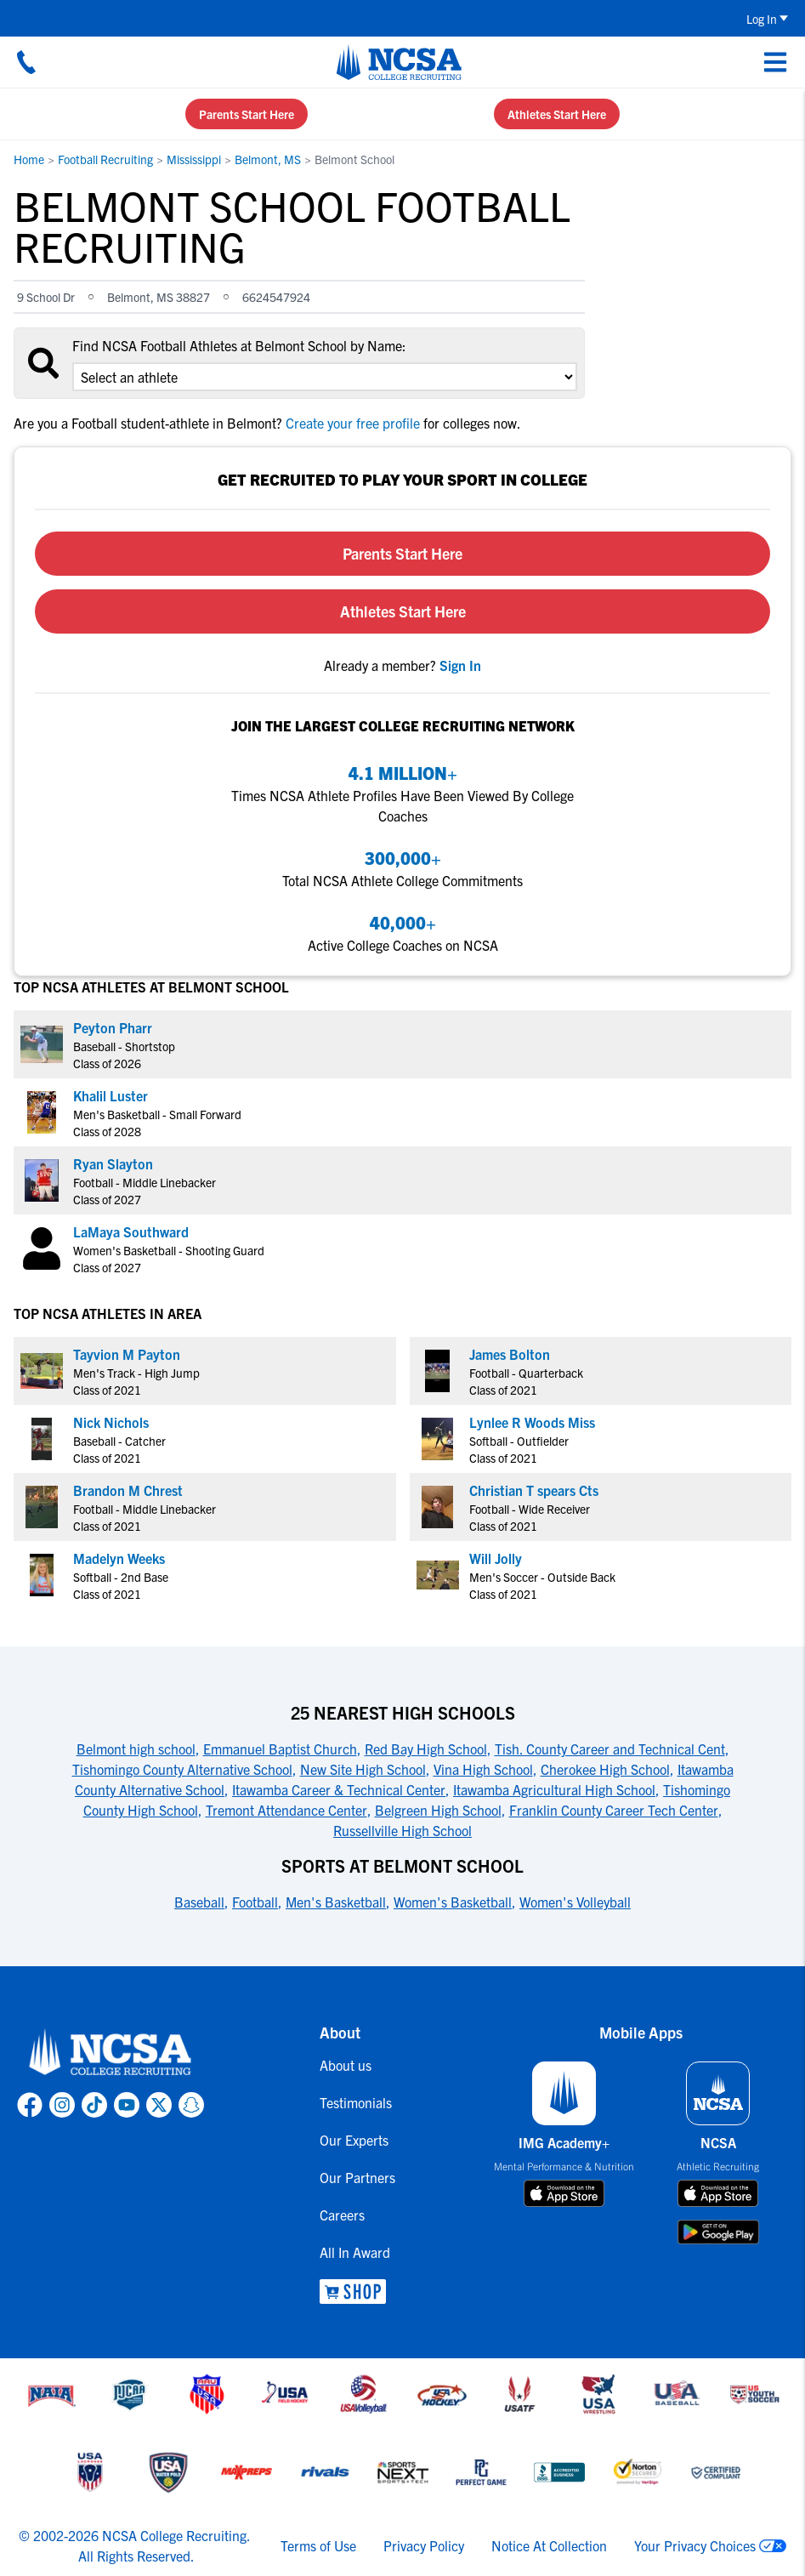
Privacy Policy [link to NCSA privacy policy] (423, 2545)
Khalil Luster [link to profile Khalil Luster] (110, 1095)
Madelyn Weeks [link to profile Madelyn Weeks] (119, 1558)
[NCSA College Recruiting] (399, 62)
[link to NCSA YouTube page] (126, 2105)
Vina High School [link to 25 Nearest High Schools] (483, 1768)
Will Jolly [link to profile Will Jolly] (495, 1558)
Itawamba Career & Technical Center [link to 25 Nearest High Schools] (338, 1789)
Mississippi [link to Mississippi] (194, 159)
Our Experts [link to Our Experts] (354, 2139)
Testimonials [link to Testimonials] (356, 2102)
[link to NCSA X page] (159, 2105)
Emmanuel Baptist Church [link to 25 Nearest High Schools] (280, 1748)
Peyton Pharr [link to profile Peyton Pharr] (112, 1027)
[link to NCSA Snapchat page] (191, 2105)
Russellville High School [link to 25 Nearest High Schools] (402, 1830)
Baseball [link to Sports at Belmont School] (199, 1901)
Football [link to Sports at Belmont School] (255, 1901)
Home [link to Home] (29, 159)
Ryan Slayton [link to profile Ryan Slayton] (113, 1163)
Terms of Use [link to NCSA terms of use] (318, 2545)
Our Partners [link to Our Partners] (357, 2177)
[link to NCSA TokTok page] (94, 2105)
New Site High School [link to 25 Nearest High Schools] (363, 1768)
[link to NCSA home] (110, 2053)
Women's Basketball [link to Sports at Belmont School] (453, 1901)
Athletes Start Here (556, 114)
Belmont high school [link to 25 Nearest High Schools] (136, 1748)
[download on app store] (564, 2193)
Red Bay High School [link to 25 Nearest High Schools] (426, 1748)
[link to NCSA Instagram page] (62, 2105)
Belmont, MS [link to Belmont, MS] (268, 159)
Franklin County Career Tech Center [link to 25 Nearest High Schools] (613, 1809)
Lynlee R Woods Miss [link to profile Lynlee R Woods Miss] (532, 1421)
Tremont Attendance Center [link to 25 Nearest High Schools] (286, 1809)
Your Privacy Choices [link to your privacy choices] (695, 2545)
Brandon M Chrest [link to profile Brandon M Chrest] (128, 1489)
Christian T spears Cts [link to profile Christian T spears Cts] (533, 1489)
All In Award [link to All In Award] (355, 2251)
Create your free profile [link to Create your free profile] (352, 422)
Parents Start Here (246, 114)
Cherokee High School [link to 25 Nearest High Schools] (605, 1768)
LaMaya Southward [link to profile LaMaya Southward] (131, 1231)
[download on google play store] (718, 2232)
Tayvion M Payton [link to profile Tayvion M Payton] (126, 1353)
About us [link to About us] (345, 2064)
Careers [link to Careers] (342, 2214)
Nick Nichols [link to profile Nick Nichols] (111, 1421)
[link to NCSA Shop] (357, 2291)
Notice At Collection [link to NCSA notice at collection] (549, 2545)
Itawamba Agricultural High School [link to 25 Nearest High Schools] (554, 1789)
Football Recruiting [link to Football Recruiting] (105, 159)
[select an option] (324, 376)
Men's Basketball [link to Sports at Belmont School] (336, 1901)
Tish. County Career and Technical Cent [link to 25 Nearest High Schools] (610, 1748)
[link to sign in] (460, 665)
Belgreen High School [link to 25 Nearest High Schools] (438, 1809)
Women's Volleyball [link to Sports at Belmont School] (575, 1901)
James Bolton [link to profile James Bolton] (509, 1353)
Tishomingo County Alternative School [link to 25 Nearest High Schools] (182, 1768)
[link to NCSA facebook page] (30, 2105)
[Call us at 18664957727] (26, 62)
